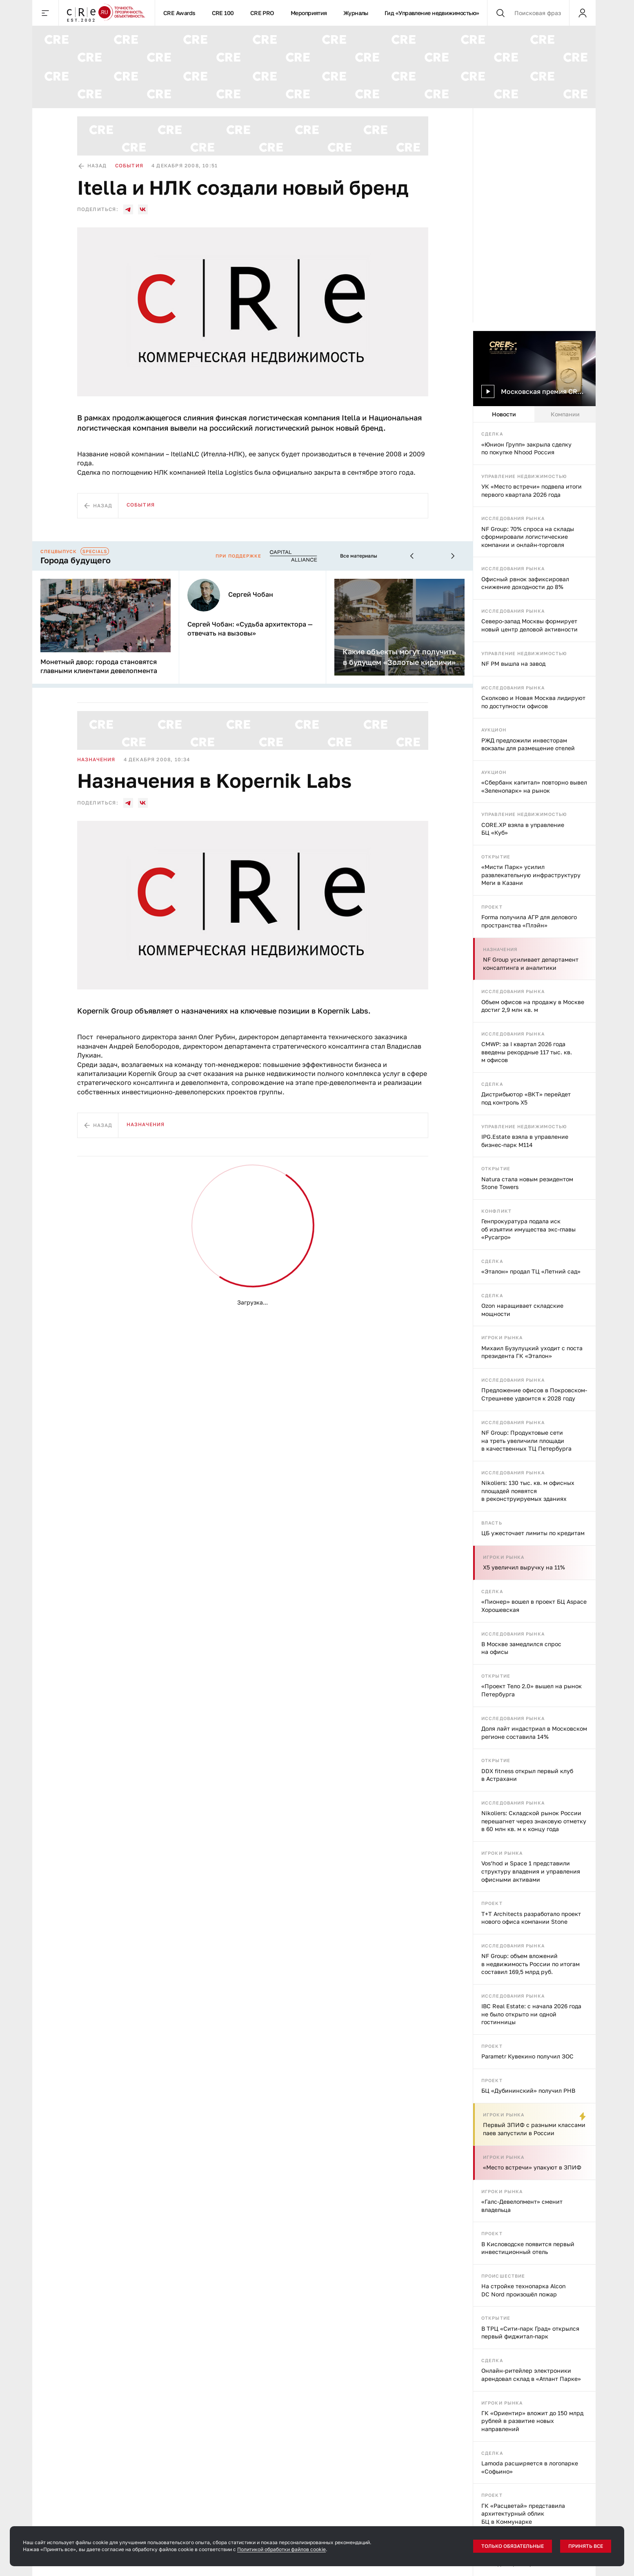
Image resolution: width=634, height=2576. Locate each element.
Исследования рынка (513, 518)
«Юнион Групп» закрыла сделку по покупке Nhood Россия (526, 448)
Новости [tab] (504, 414)
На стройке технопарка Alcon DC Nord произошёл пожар (523, 2290)
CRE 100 (223, 12)
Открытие (495, 856)
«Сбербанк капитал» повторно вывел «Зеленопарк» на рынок (534, 786)
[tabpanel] (534, 1499)
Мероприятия (309, 12)
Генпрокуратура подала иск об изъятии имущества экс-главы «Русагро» (528, 1229)
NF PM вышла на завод (513, 663)
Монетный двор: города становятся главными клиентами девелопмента (98, 666)
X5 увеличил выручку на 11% (524, 1567)
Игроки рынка (502, 1337)
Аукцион (493, 729)
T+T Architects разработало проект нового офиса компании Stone (531, 1917)
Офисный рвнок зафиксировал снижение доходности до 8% (525, 583)
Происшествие (503, 2275)
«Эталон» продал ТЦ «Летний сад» (531, 1271)
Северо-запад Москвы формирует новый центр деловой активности (529, 625)
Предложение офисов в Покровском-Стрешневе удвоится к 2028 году (534, 1394)
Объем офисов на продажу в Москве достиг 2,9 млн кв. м (532, 1006)
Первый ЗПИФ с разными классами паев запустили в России (534, 2128)
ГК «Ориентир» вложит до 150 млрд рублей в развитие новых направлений (532, 2420)
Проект (492, 906)
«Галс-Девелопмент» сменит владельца (522, 2205)
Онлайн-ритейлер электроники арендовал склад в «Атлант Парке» (531, 2374)
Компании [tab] (565, 414)
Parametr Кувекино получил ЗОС (527, 2056)
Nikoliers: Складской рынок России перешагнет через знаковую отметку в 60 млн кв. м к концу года (533, 1820)
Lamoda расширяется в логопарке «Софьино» (529, 2467)
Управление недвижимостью (524, 476)
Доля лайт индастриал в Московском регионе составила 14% (534, 1732)
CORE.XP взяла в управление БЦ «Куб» (522, 828)
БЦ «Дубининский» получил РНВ (528, 2090)
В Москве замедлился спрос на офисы (521, 1648)
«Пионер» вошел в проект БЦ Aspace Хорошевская (534, 1605)
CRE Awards (179, 12)
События (129, 165)
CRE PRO (262, 12)
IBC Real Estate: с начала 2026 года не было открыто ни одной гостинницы (531, 2014)
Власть (491, 1522)
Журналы (355, 12)
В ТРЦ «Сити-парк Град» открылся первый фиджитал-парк (530, 2332)
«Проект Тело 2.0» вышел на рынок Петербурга (531, 1690)
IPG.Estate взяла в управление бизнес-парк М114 (524, 1140)
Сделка (492, 433)
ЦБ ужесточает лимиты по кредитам (533, 1532)
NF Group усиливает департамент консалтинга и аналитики (530, 963)
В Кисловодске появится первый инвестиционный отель (527, 2248)
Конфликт (496, 1211)
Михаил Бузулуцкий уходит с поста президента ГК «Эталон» (532, 1352)
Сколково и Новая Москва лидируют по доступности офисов (533, 701)
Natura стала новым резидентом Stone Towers (527, 1183)
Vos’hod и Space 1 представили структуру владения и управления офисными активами (530, 1871)
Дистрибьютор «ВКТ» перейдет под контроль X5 (526, 1098)
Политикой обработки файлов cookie (281, 2549)
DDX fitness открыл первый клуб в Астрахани (527, 1775)
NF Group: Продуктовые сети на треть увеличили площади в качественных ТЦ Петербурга (526, 1440)
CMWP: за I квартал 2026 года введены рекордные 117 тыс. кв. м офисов (526, 1051)
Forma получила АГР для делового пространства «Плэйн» (529, 921)
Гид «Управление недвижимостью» (432, 12)
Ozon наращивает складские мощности (522, 1309)
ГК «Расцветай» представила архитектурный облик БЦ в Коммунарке (523, 2513)
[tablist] (534, 414)
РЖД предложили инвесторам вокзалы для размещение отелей (528, 744)
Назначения (500, 949)
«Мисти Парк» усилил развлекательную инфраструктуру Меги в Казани (531, 874)
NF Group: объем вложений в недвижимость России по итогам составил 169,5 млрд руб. (530, 1963)
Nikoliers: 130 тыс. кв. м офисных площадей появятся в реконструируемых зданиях (527, 1490)
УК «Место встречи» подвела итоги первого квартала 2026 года (531, 490)
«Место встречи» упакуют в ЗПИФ (532, 2167)
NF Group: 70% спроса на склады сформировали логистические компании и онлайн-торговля (527, 536)
